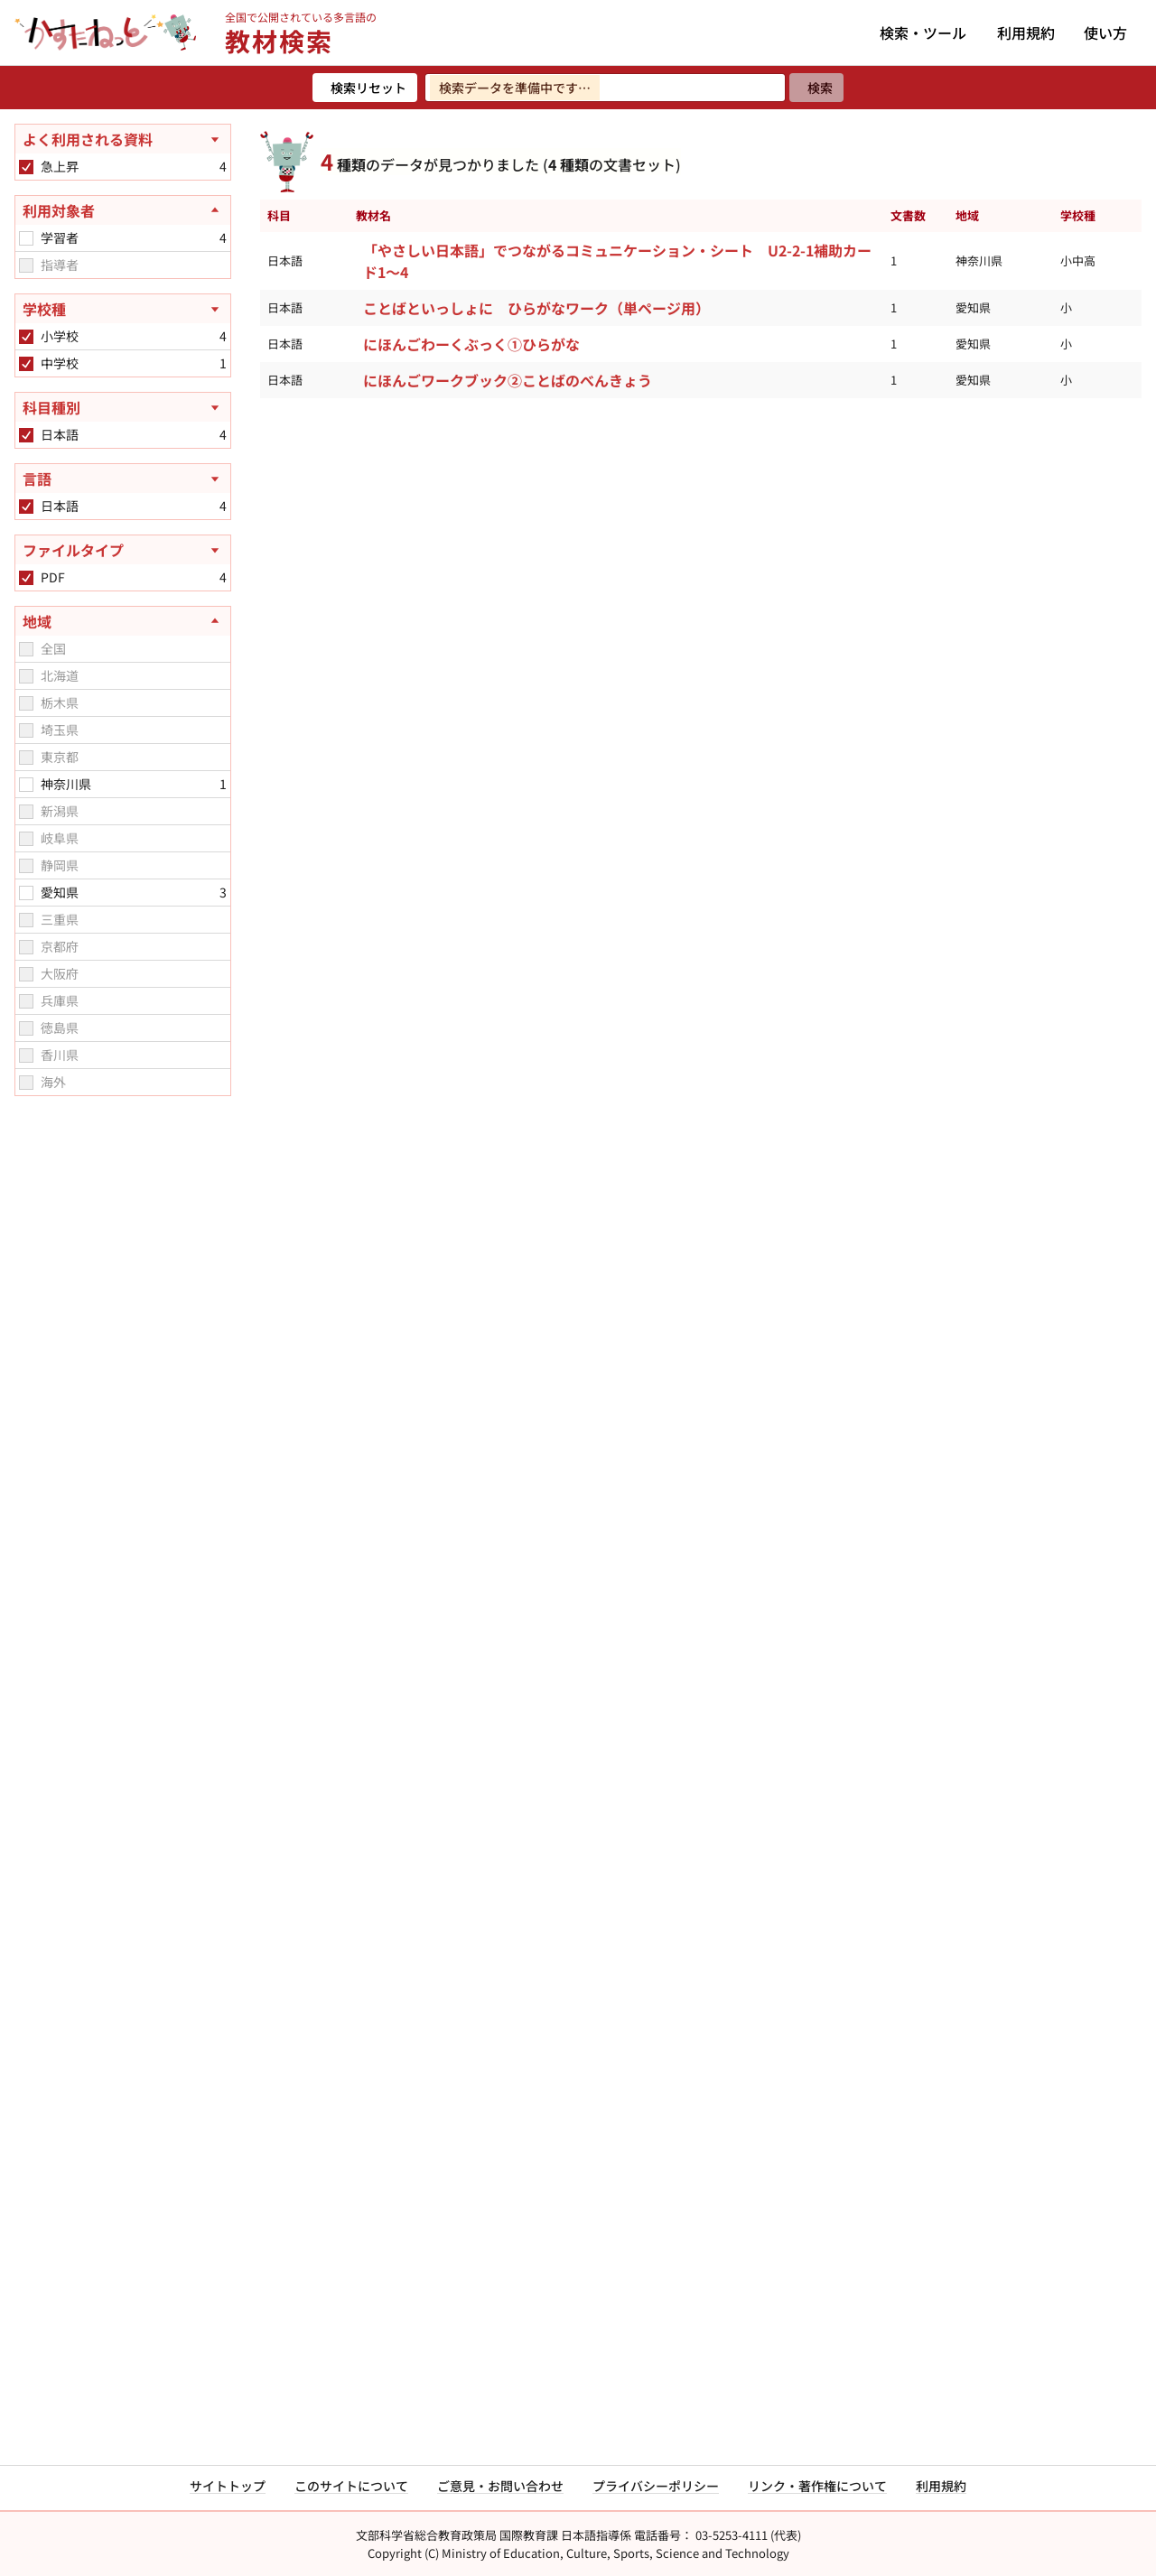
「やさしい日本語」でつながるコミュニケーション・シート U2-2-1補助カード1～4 (617, 261)
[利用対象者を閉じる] (122, 210)
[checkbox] (26, 167)
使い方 (1105, 32)
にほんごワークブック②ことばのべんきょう (507, 380)
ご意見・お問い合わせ (500, 2486)
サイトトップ (228, 2486)
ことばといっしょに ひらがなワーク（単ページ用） (536, 308)
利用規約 (1026, 32)
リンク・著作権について (817, 2486)
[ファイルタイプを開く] (122, 549)
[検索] (816, 87)
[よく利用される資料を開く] (122, 139)
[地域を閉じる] (122, 621)
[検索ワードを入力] (605, 87)
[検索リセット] (364, 87)
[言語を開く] (122, 478)
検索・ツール (923, 32)
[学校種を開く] (122, 308)
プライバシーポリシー (655, 2486)
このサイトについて (351, 2486)
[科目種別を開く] (122, 407)
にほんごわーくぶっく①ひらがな (471, 344)
